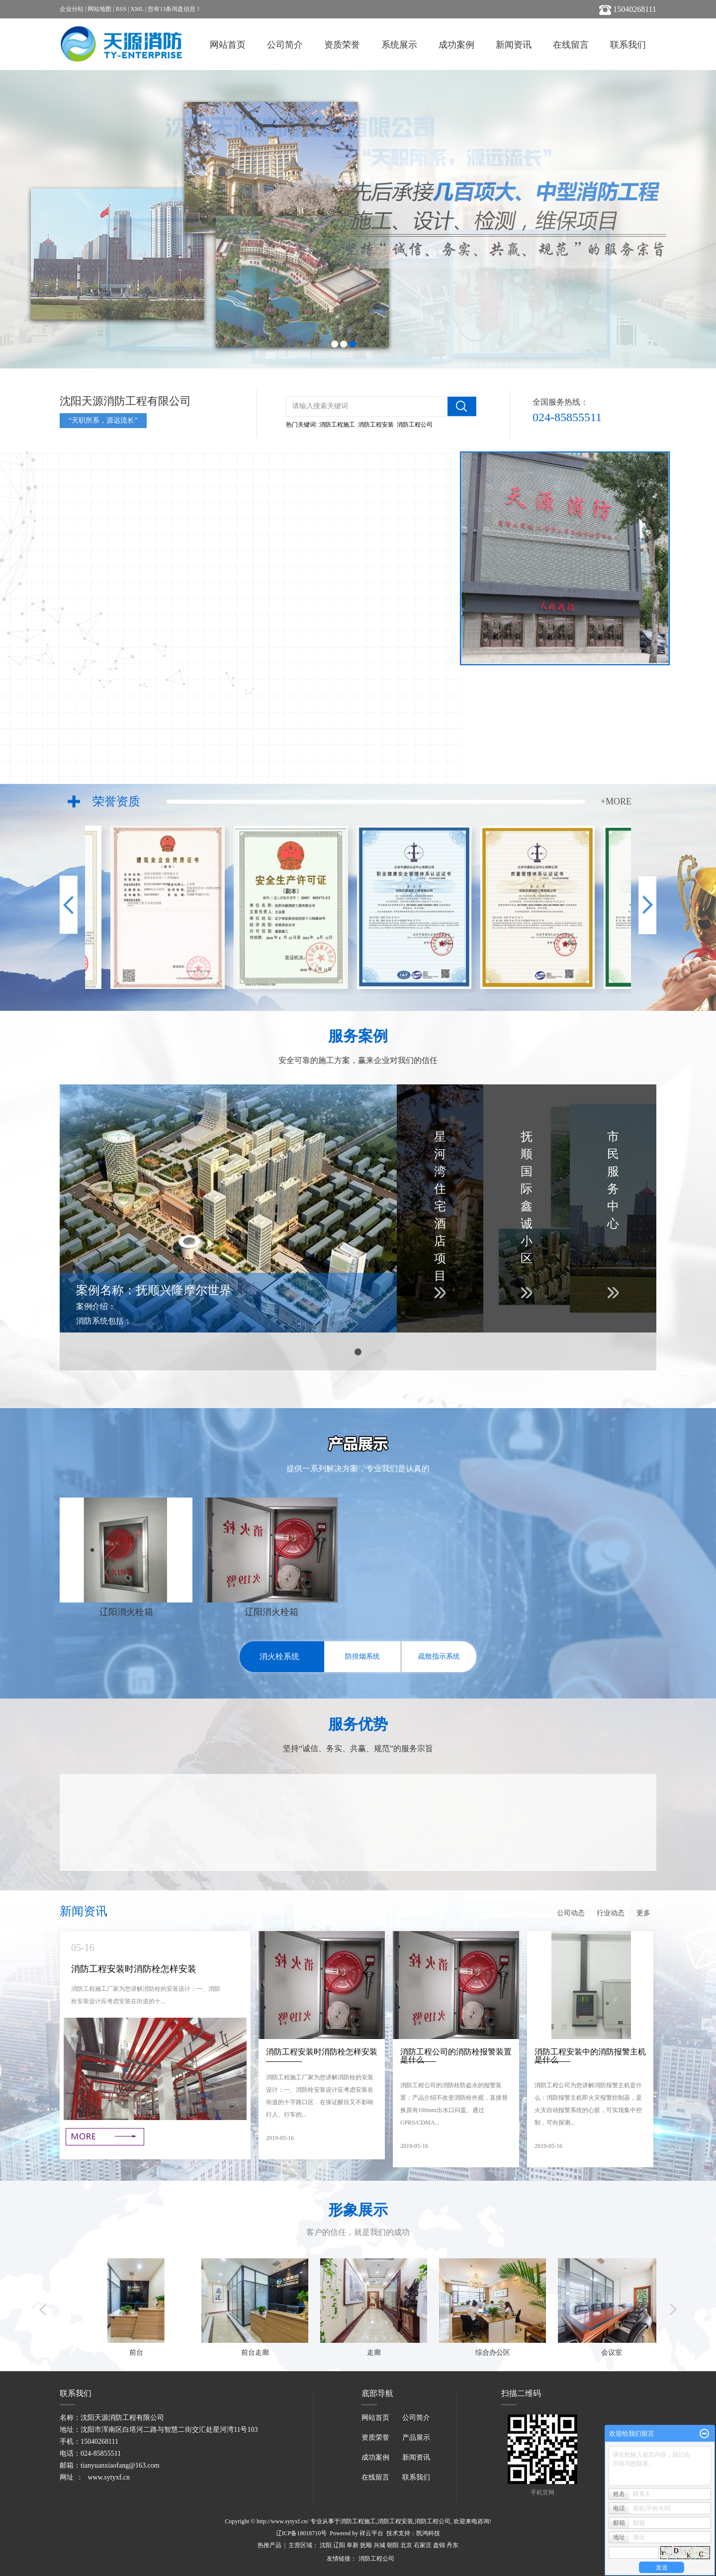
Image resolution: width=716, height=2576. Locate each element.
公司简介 (285, 45)
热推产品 (269, 2545)
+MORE (616, 801)
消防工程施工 (337, 424)
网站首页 (228, 45)
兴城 (379, 2545)
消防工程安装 (376, 424)
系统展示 (399, 45)
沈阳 (326, 2545)
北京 (406, 2545)
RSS (121, 8)
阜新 (352, 2545)
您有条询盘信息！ (174, 8)
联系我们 (628, 45)
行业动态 (611, 1913)
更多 (643, 1913)
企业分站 (72, 8)
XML (137, 8)
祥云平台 (371, 2533)
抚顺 (366, 2545)
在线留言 (571, 45)
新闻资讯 (514, 45)
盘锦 (439, 2545)
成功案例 (456, 45)
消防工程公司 (415, 424)
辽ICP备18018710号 (301, 2533)
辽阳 (339, 2545)
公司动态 (571, 1913)
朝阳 (393, 2545)
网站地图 (99, 8)
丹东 (452, 2545)
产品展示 (416, 2437)
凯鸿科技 (428, 2533)
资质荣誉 (342, 45)
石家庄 (423, 2545)
